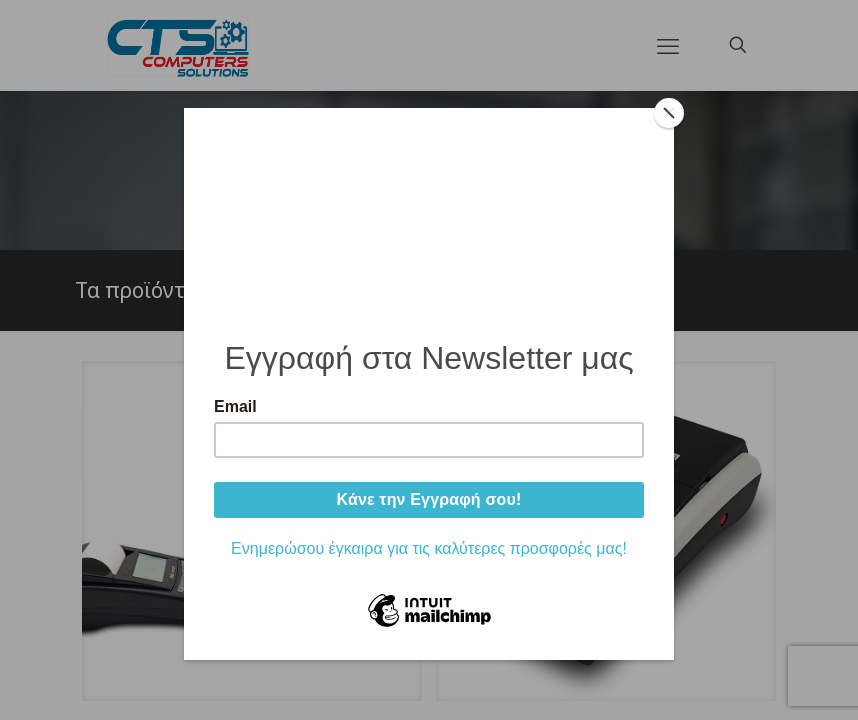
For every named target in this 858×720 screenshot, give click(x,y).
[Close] (669, 113)
